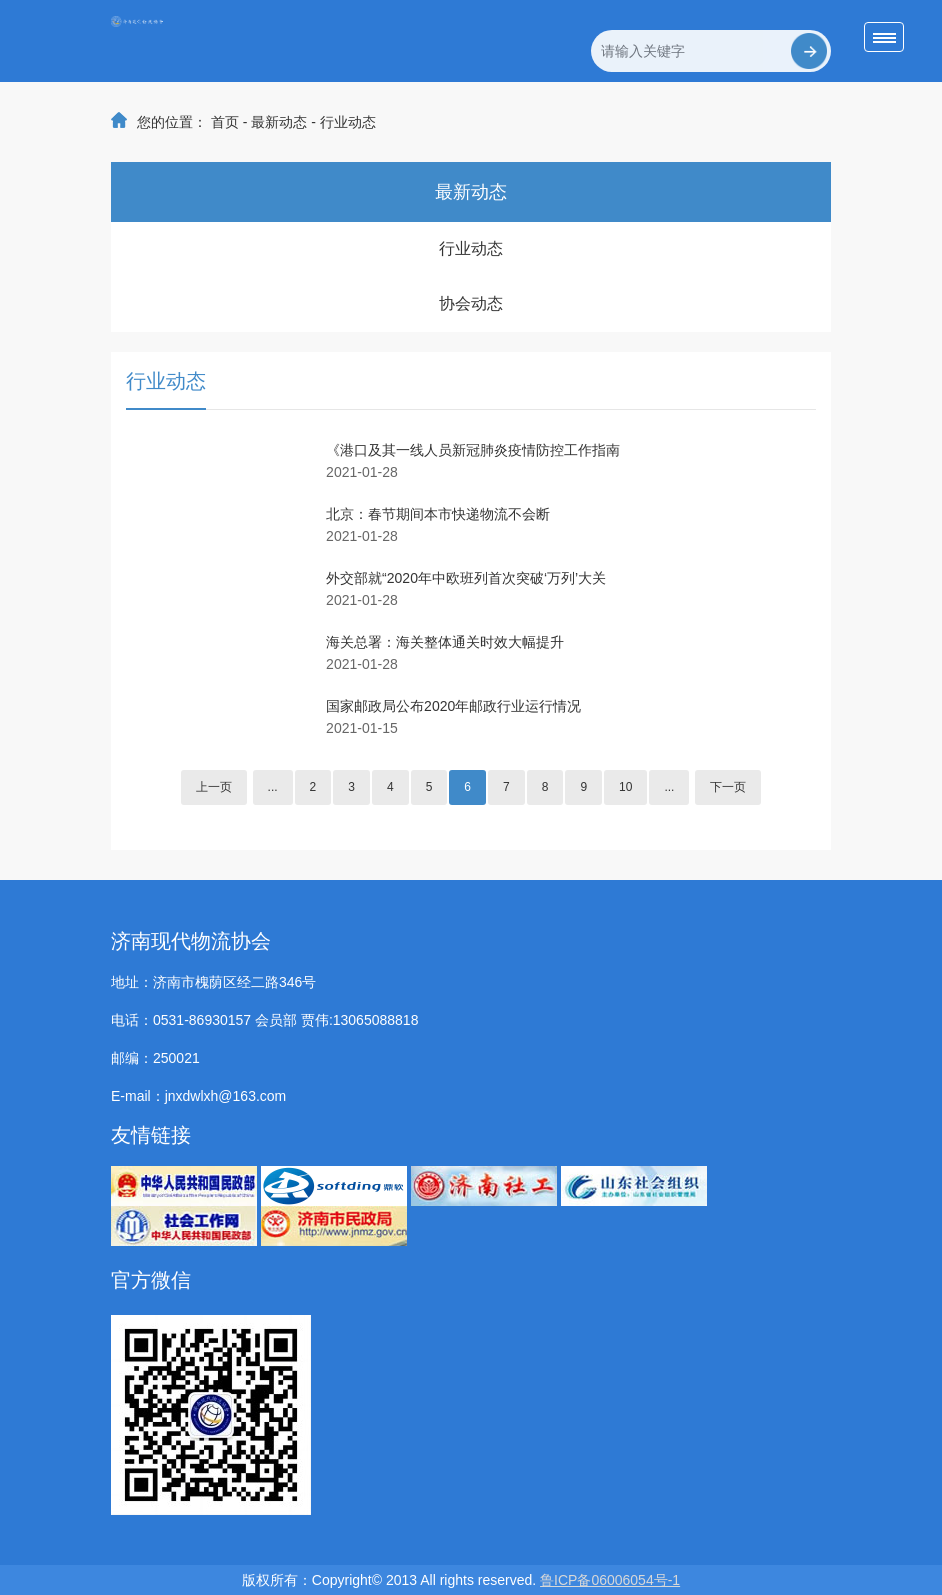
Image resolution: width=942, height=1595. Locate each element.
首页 (225, 122)
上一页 (214, 787)
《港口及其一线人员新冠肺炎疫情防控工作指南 (473, 450)
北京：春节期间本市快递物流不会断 (438, 514)
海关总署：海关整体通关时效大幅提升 (445, 642)
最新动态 (279, 122)
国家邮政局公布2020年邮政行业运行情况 (453, 706)
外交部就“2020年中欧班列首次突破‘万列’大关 (466, 578)
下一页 (728, 787)
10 (625, 787)
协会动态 (471, 303)
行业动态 (348, 122)
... (273, 787)
